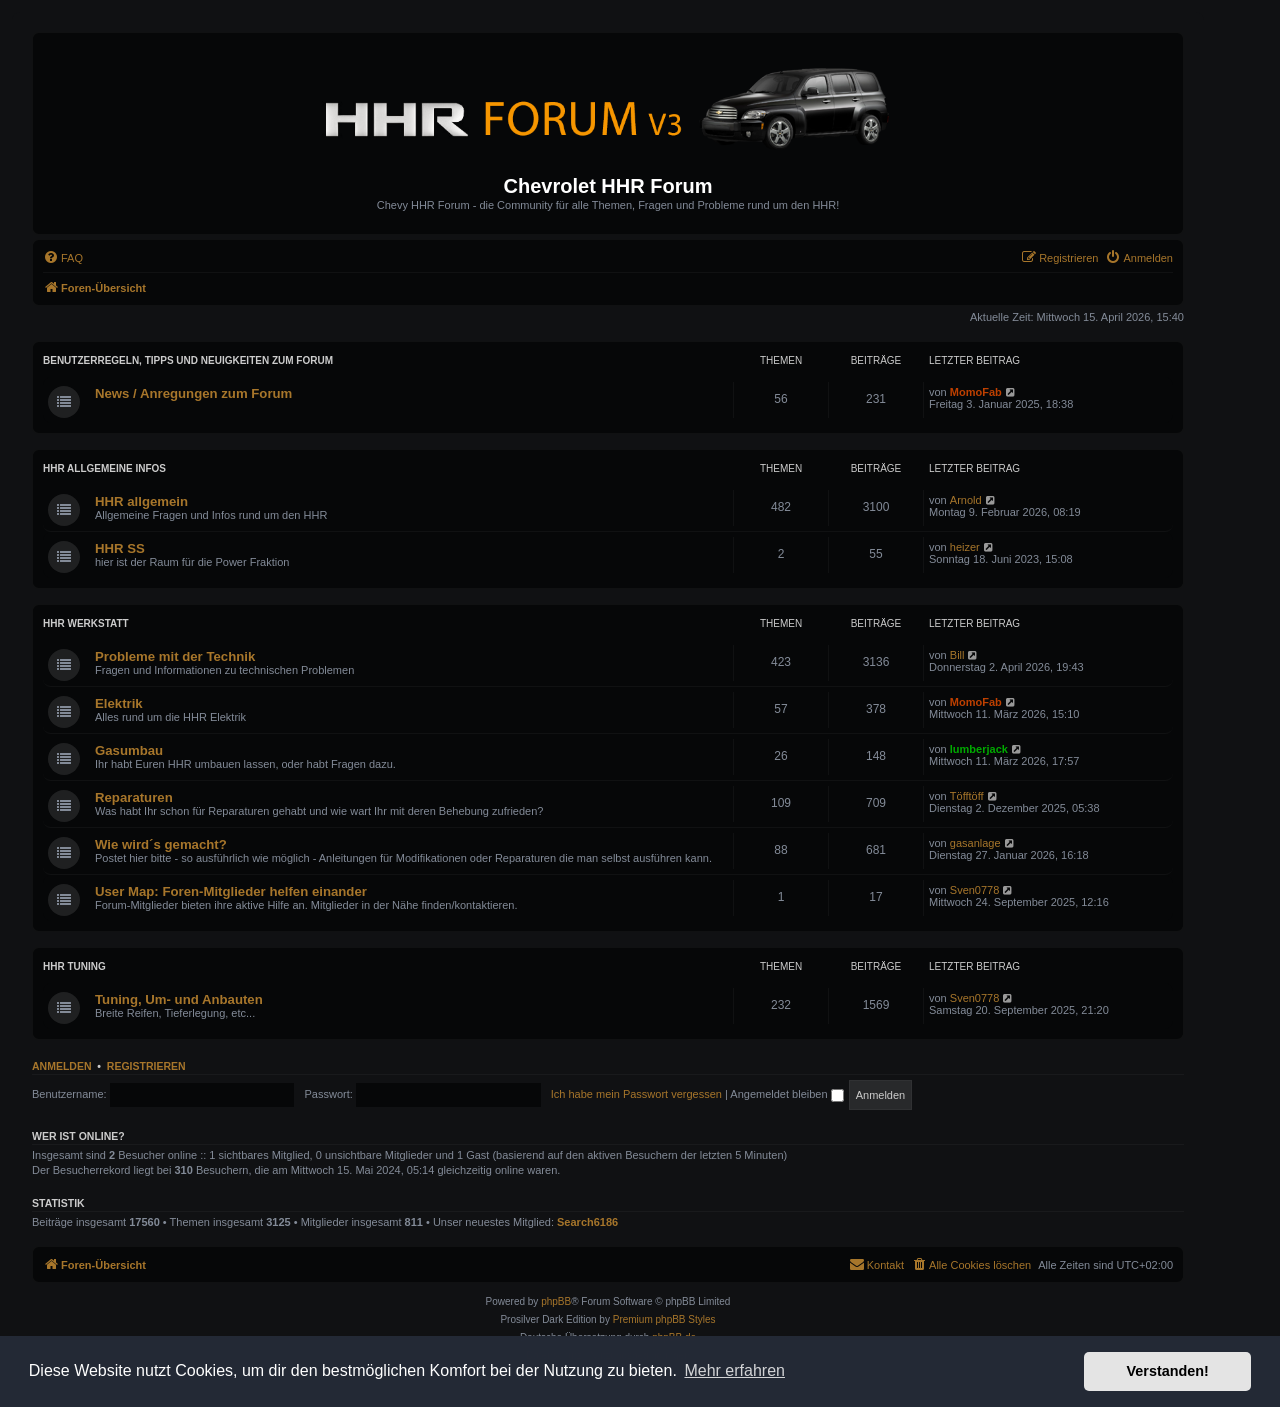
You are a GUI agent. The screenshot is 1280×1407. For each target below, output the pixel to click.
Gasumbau (129, 750)
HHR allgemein (141, 501)
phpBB (556, 1301)
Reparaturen (134, 797)
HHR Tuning (74, 966)
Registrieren (146, 1066)
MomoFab (976, 392)
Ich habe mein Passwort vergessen (636, 1094)
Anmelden (62, 1066)
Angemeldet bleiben (786, 1094)
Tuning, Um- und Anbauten (179, 999)
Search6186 (587, 1222)
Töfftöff (967, 796)
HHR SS (120, 548)
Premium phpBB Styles (664, 1319)
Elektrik (119, 703)
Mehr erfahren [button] (734, 1370)
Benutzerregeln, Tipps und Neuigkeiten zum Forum (188, 360)
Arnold (966, 500)
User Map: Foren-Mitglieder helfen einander (231, 891)
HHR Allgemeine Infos (104, 468)
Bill (957, 655)
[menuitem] (63, 258)
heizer (965, 547)
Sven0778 (975, 890)
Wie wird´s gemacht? (161, 844)
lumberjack (979, 749)
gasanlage (975, 843)
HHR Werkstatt (86, 623)
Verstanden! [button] (1168, 1371)
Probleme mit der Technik (175, 656)
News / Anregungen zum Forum (193, 393)
